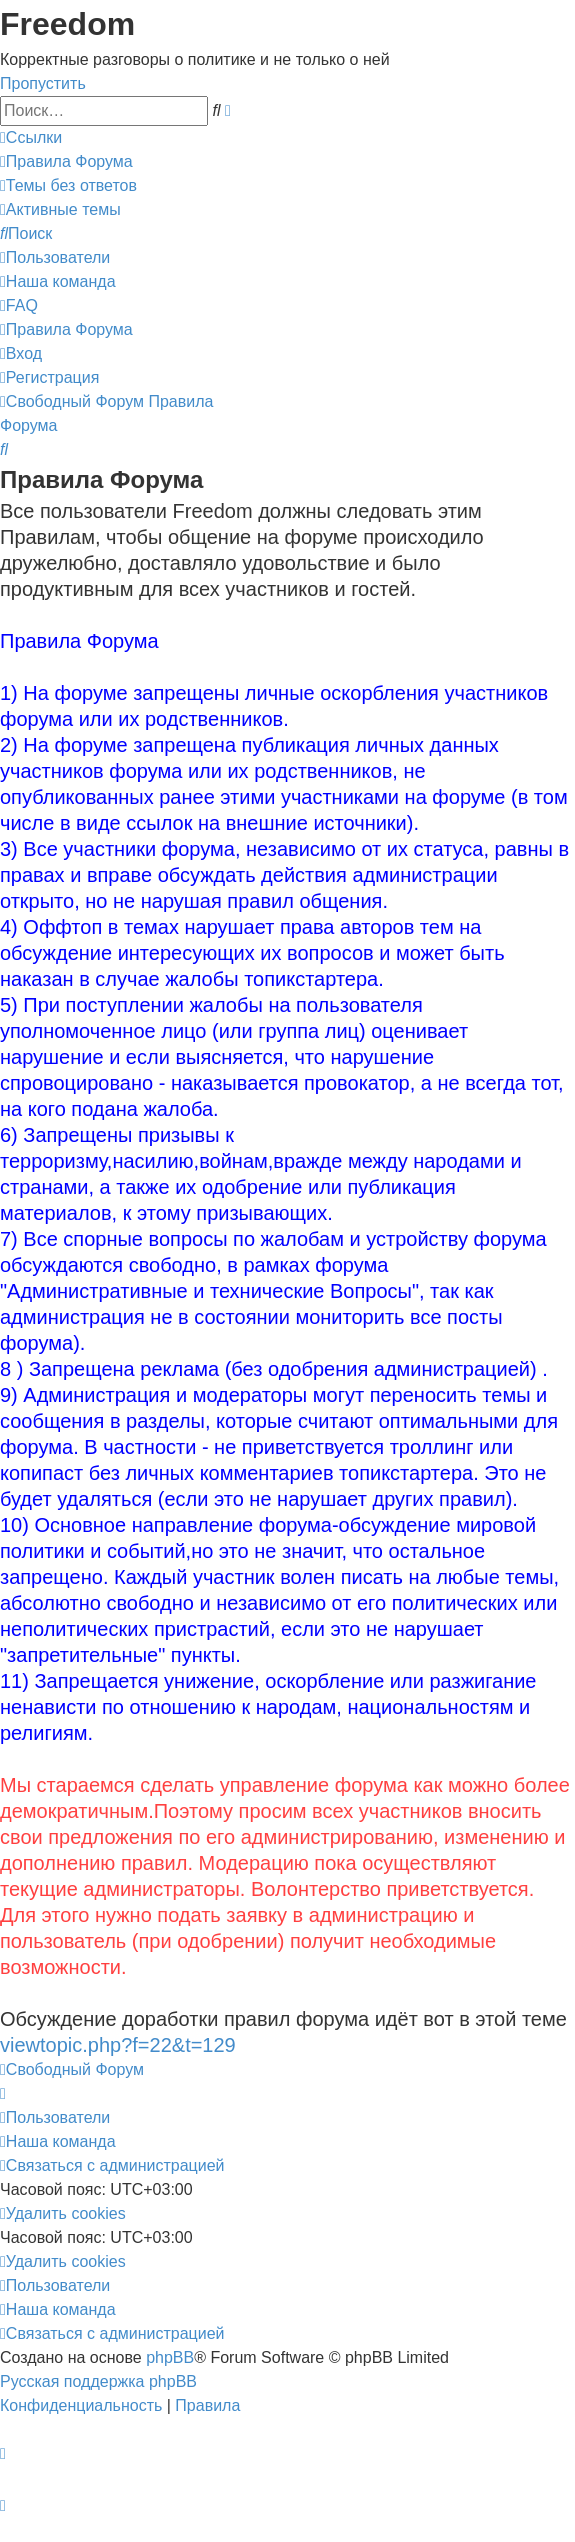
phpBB (170, 2357)
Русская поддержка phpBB (98, 2381)
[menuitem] (66, 161)
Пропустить (43, 83)
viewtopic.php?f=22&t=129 (118, 2045)
